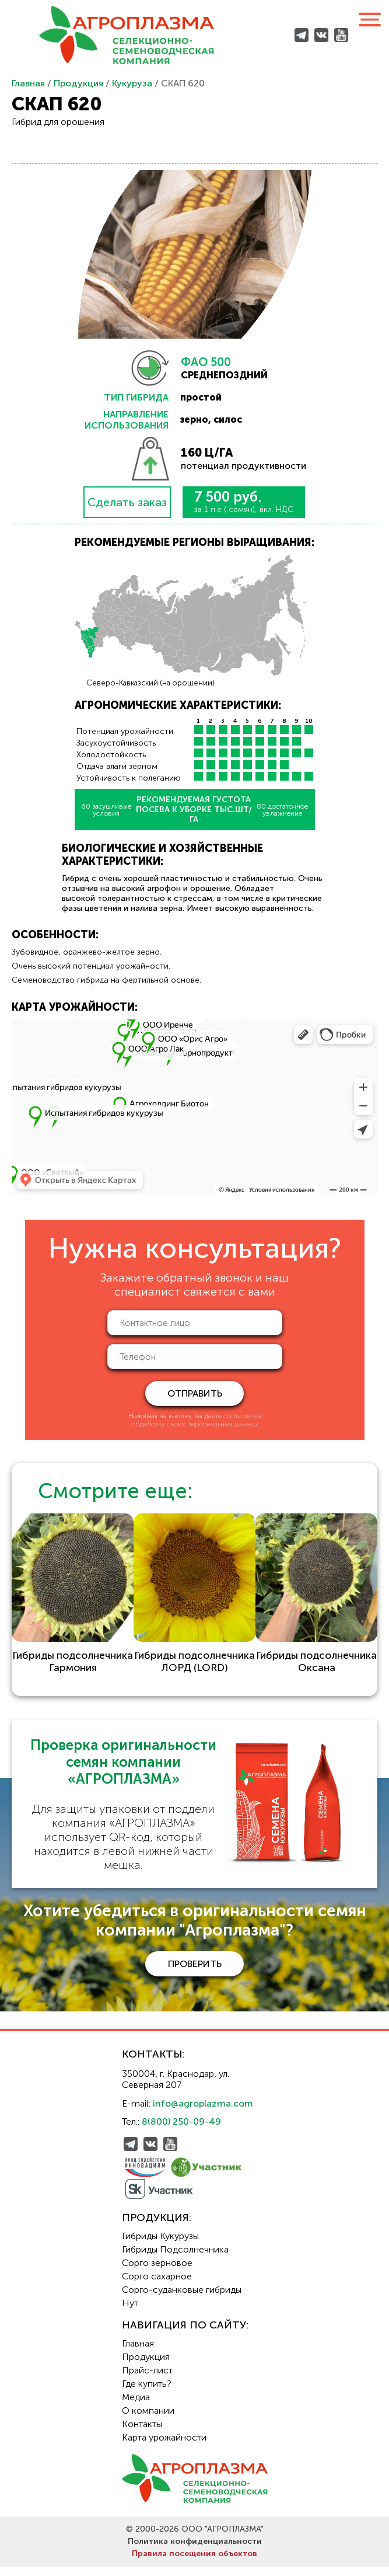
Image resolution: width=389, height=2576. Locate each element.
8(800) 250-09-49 (181, 2130)
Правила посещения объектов (194, 2563)
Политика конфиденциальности (195, 2551)
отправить (194, 1393)
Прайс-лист (147, 2379)
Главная (28, 83)
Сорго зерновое (157, 2272)
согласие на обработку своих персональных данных (196, 1420)
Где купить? (146, 2393)
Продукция (78, 83)
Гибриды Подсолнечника (175, 2258)
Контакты (142, 2433)
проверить (195, 1973)
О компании (148, 2419)
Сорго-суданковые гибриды (181, 2299)
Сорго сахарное (157, 2285)
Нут (130, 2312)
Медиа (136, 2406)
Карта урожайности (164, 2446)
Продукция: (156, 2226)
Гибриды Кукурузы (160, 2245)
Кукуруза (132, 83)
